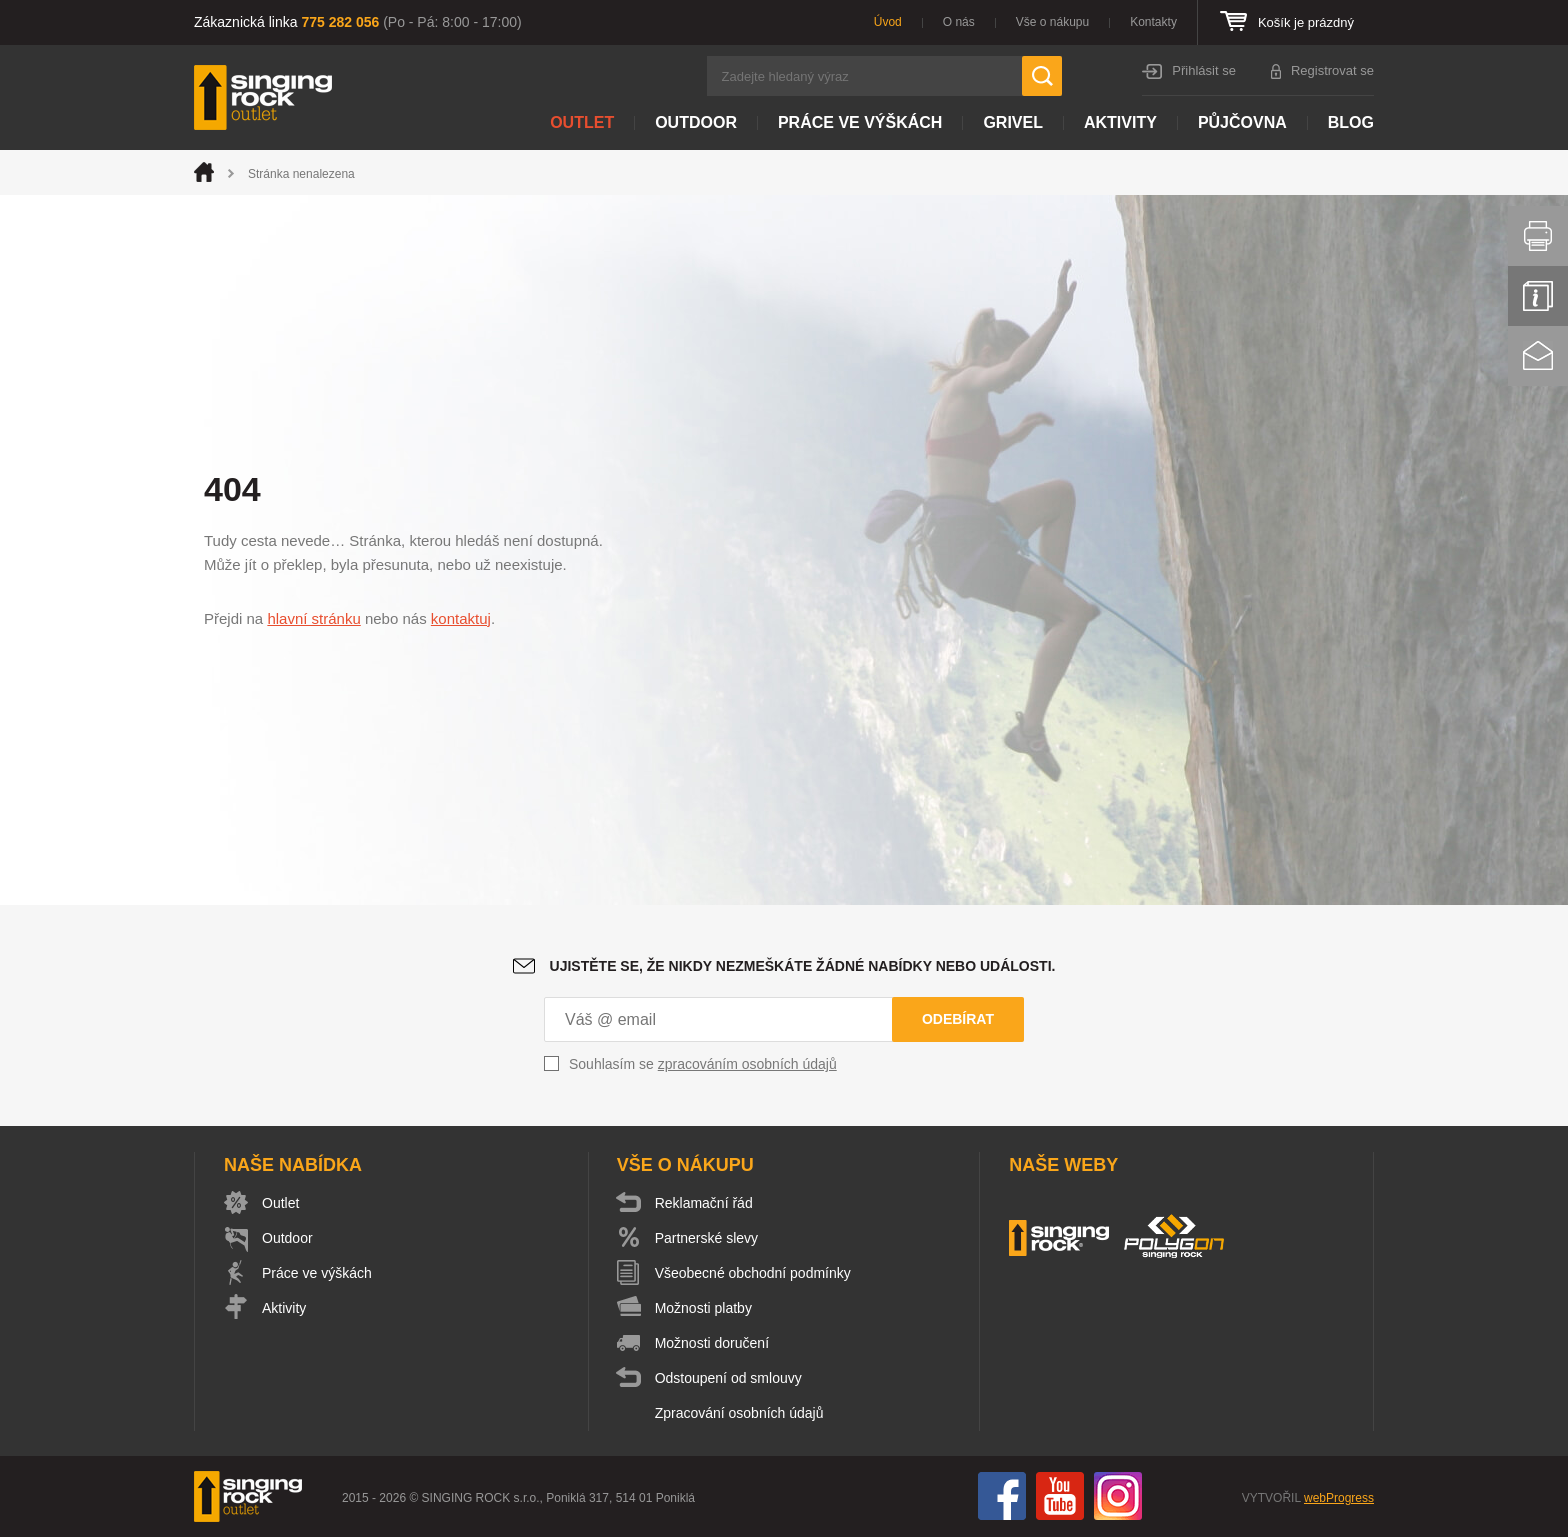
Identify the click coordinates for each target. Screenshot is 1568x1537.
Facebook (1002, 1496)
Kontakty (1153, 22)
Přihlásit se (1204, 70)
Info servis (1538, 296)
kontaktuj (461, 618)
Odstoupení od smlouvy (728, 1378)
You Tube (1060, 1496)
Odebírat (958, 1019)
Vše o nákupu (1052, 22)
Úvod (888, 22)
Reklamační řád (704, 1203)
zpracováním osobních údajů (747, 1064)
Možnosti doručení (712, 1343)
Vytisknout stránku (1538, 236)
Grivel (1013, 122)
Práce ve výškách (860, 122)
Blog (1351, 122)
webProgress (1339, 1498)
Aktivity (1120, 122)
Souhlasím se (703, 1064)
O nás (959, 22)
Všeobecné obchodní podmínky (753, 1273)
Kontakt (1538, 356)
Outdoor (696, 122)
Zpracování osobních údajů (739, 1413)
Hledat (1042, 76)
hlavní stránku (313, 618)
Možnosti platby (703, 1308)
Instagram (1118, 1496)
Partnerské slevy (706, 1238)
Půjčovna (1242, 122)
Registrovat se (1332, 70)
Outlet (582, 122)
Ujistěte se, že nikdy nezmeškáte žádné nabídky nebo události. (803, 966)
